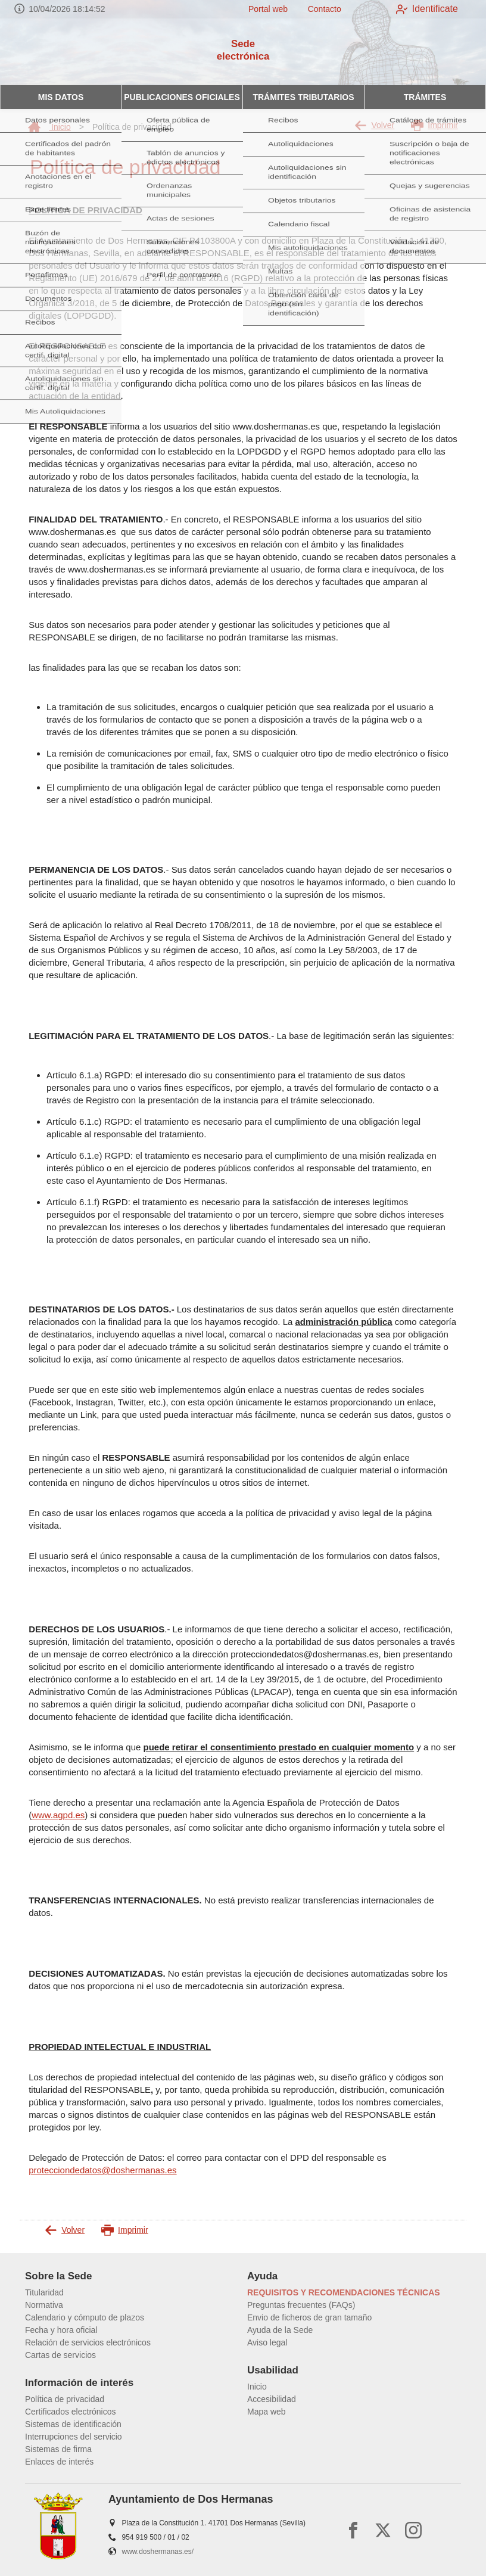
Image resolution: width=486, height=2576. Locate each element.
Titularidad (44, 2292)
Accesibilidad (271, 2399)
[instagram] (413, 2530)
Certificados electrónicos (70, 2411)
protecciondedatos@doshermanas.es (102, 2170)
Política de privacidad (64, 2399)
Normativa (44, 2305)
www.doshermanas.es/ (158, 2551)
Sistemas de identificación (73, 2424)
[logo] (58, 52)
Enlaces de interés (59, 2461)
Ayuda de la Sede (280, 2330)
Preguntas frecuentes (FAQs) (301, 2305)
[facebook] (353, 2530)
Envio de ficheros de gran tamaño (309, 2317)
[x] (382, 2530)
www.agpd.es (58, 1815)
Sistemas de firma (58, 2449)
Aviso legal (267, 2342)
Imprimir (434, 125)
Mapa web (266, 2411)
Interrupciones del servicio (73, 2436)
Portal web (259, 9)
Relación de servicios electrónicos (88, 2342)
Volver (374, 125)
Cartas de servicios (60, 2355)
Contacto (316, 9)
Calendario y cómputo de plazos (84, 2317)
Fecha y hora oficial (61, 2330)
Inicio (49, 127)
